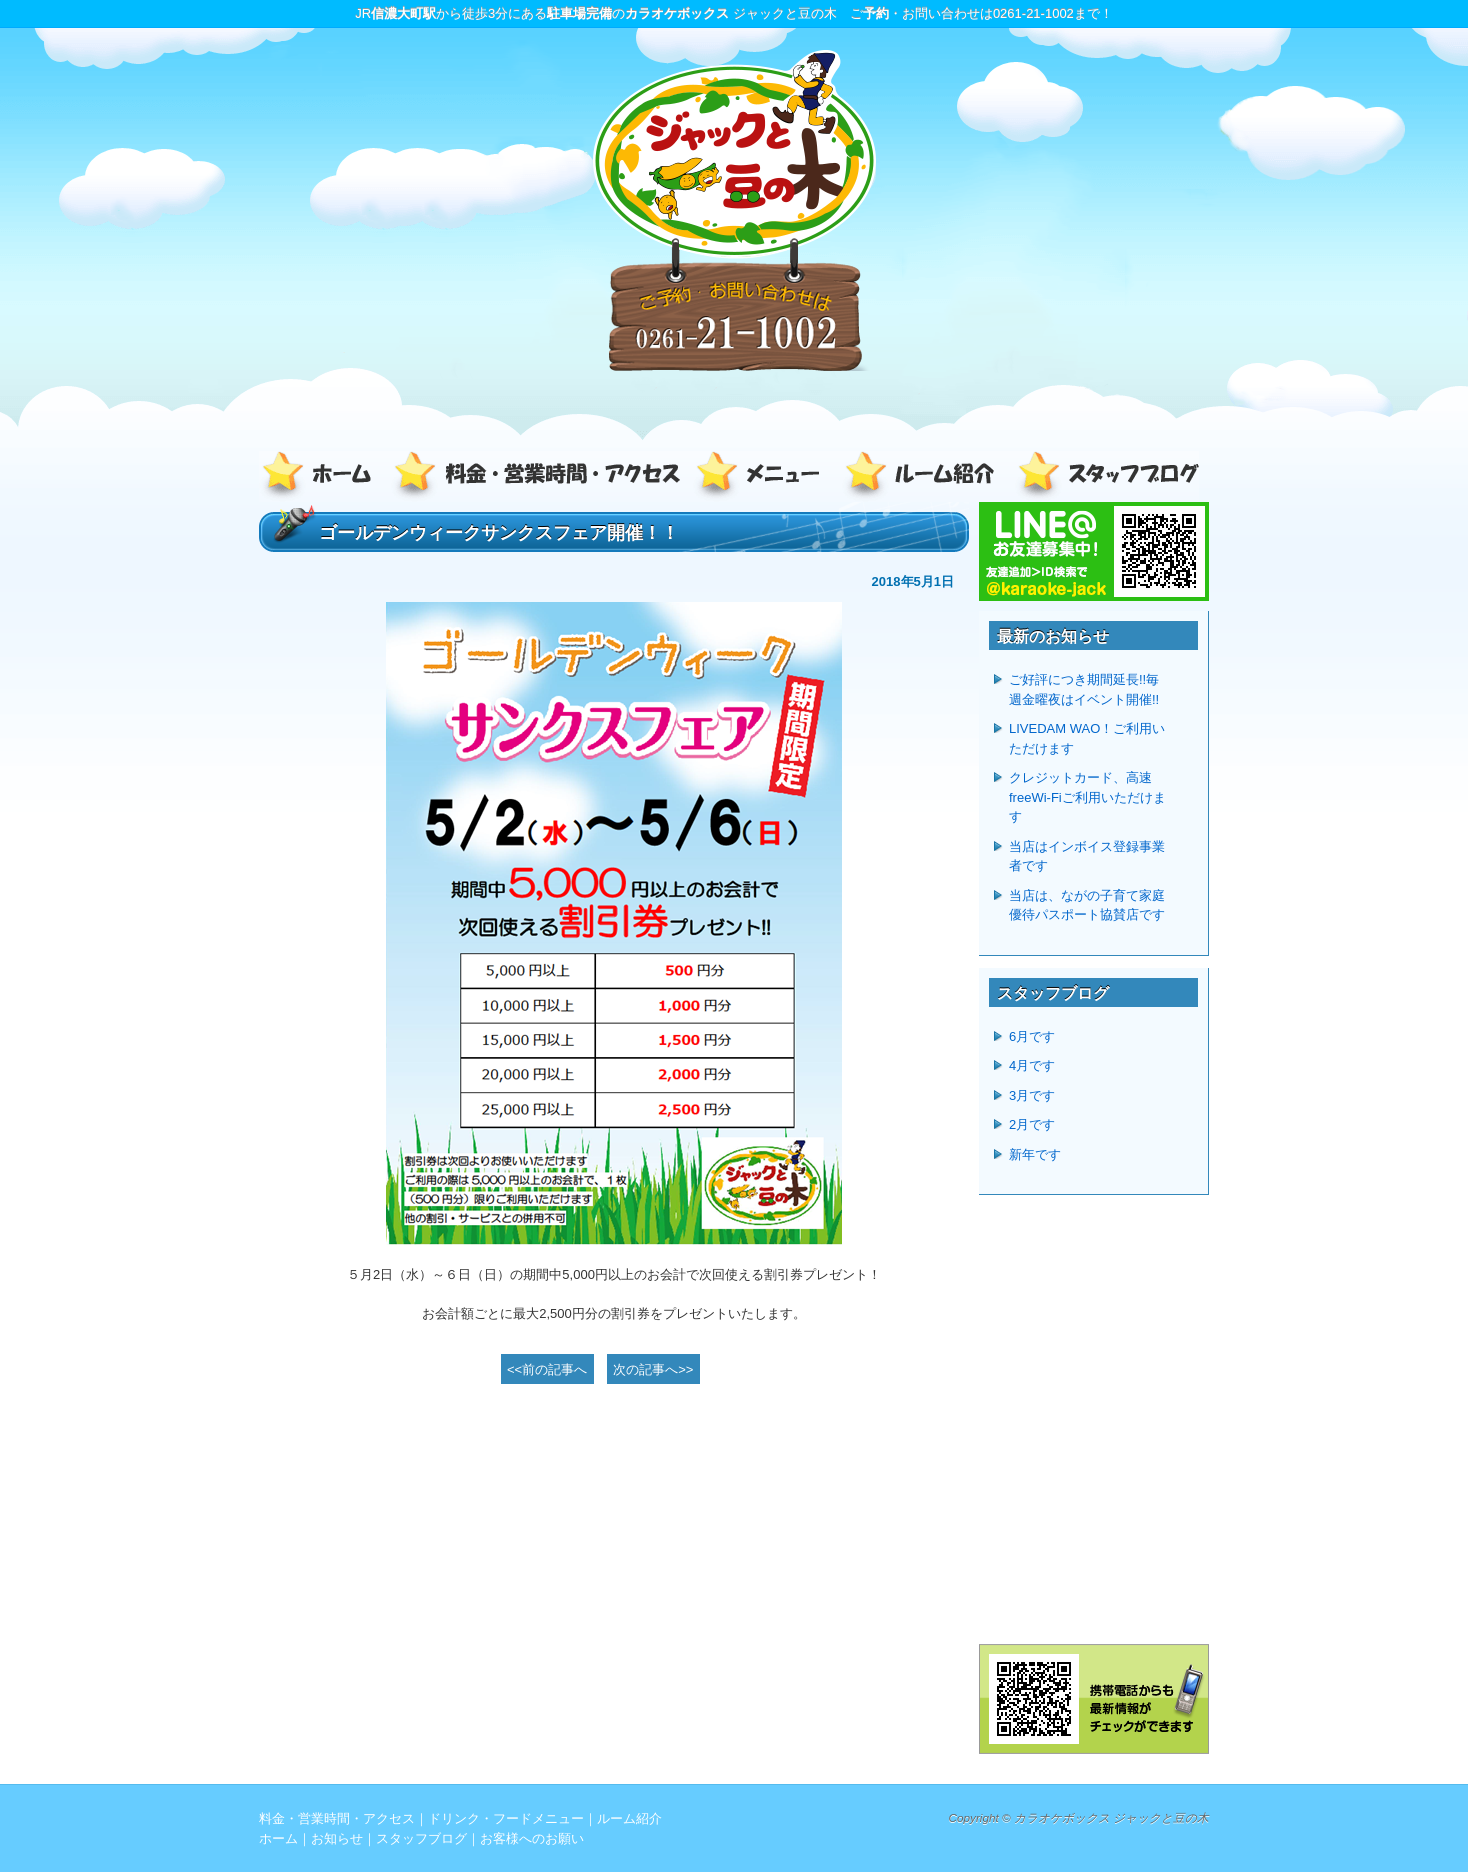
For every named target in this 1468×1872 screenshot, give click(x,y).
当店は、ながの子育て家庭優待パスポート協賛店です (1087, 905)
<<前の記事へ (547, 1369)
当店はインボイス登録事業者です (1087, 856)
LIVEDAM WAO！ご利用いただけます (1087, 738)
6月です (1032, 1036)
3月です (1032, 1095)
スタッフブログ (1104, 476)
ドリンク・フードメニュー (764, 476)
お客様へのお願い (532, 1838)
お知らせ (337, 1838)
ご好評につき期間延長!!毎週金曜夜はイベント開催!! (1084, 689)
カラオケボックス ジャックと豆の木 (1111, 1817)
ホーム (324, 476)
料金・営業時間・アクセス (539, 476)
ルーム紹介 (924, 476)
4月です (1032, 1065)
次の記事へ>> (653, 1369)
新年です (1035, 1154)
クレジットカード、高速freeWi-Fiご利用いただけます (1087, 797)
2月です (1032, 1124)
